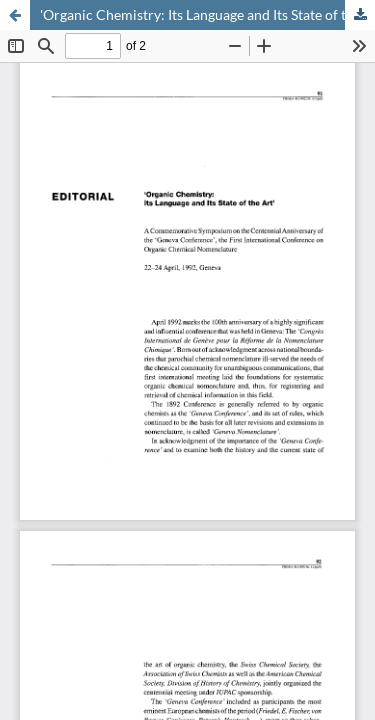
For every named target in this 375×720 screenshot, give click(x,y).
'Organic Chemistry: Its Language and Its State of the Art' (207, 14)
